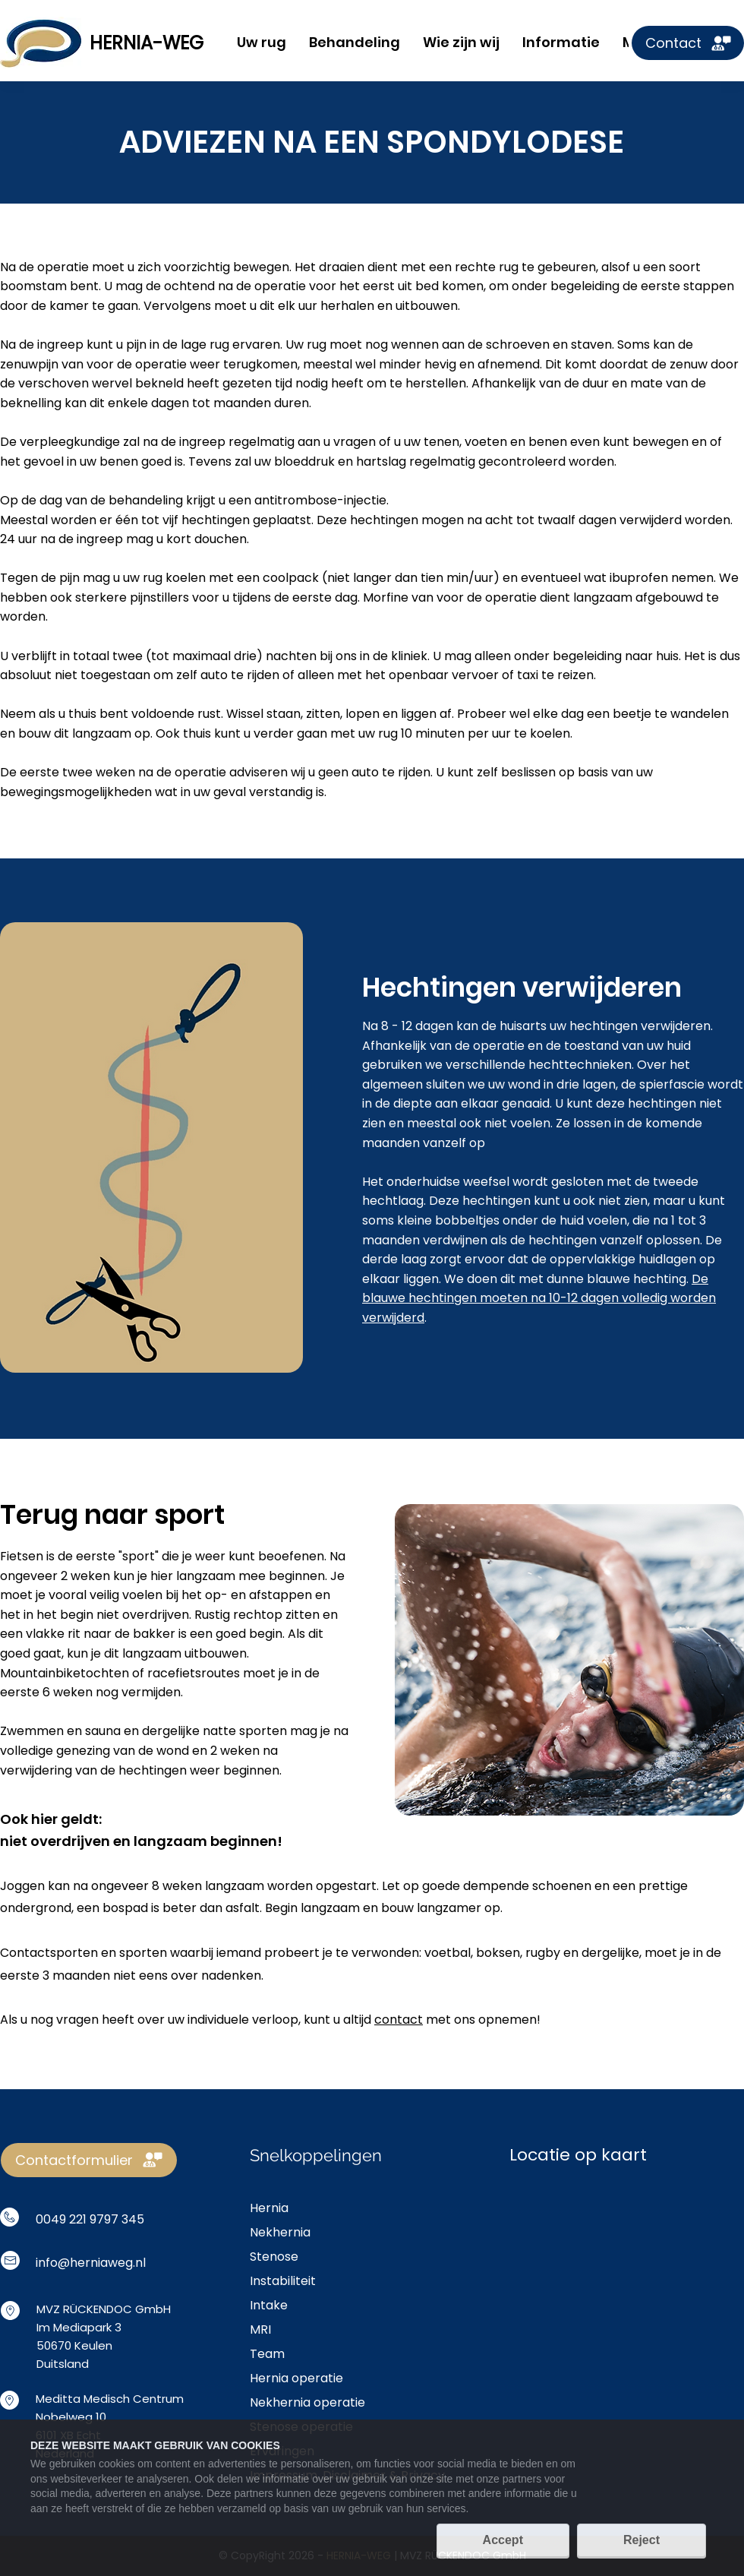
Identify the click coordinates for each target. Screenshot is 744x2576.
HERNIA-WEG (146, 42)
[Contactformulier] (89, 2160)
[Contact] (688, 43)
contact (398, 2019)
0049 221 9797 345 (90, 2219)
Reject (641, 2539)
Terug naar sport (112, 1514)
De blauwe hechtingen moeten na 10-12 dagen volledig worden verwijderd (539, 1298)
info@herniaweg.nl (91, 2262)
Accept (503, 2539)
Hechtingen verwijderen (522, 987)
